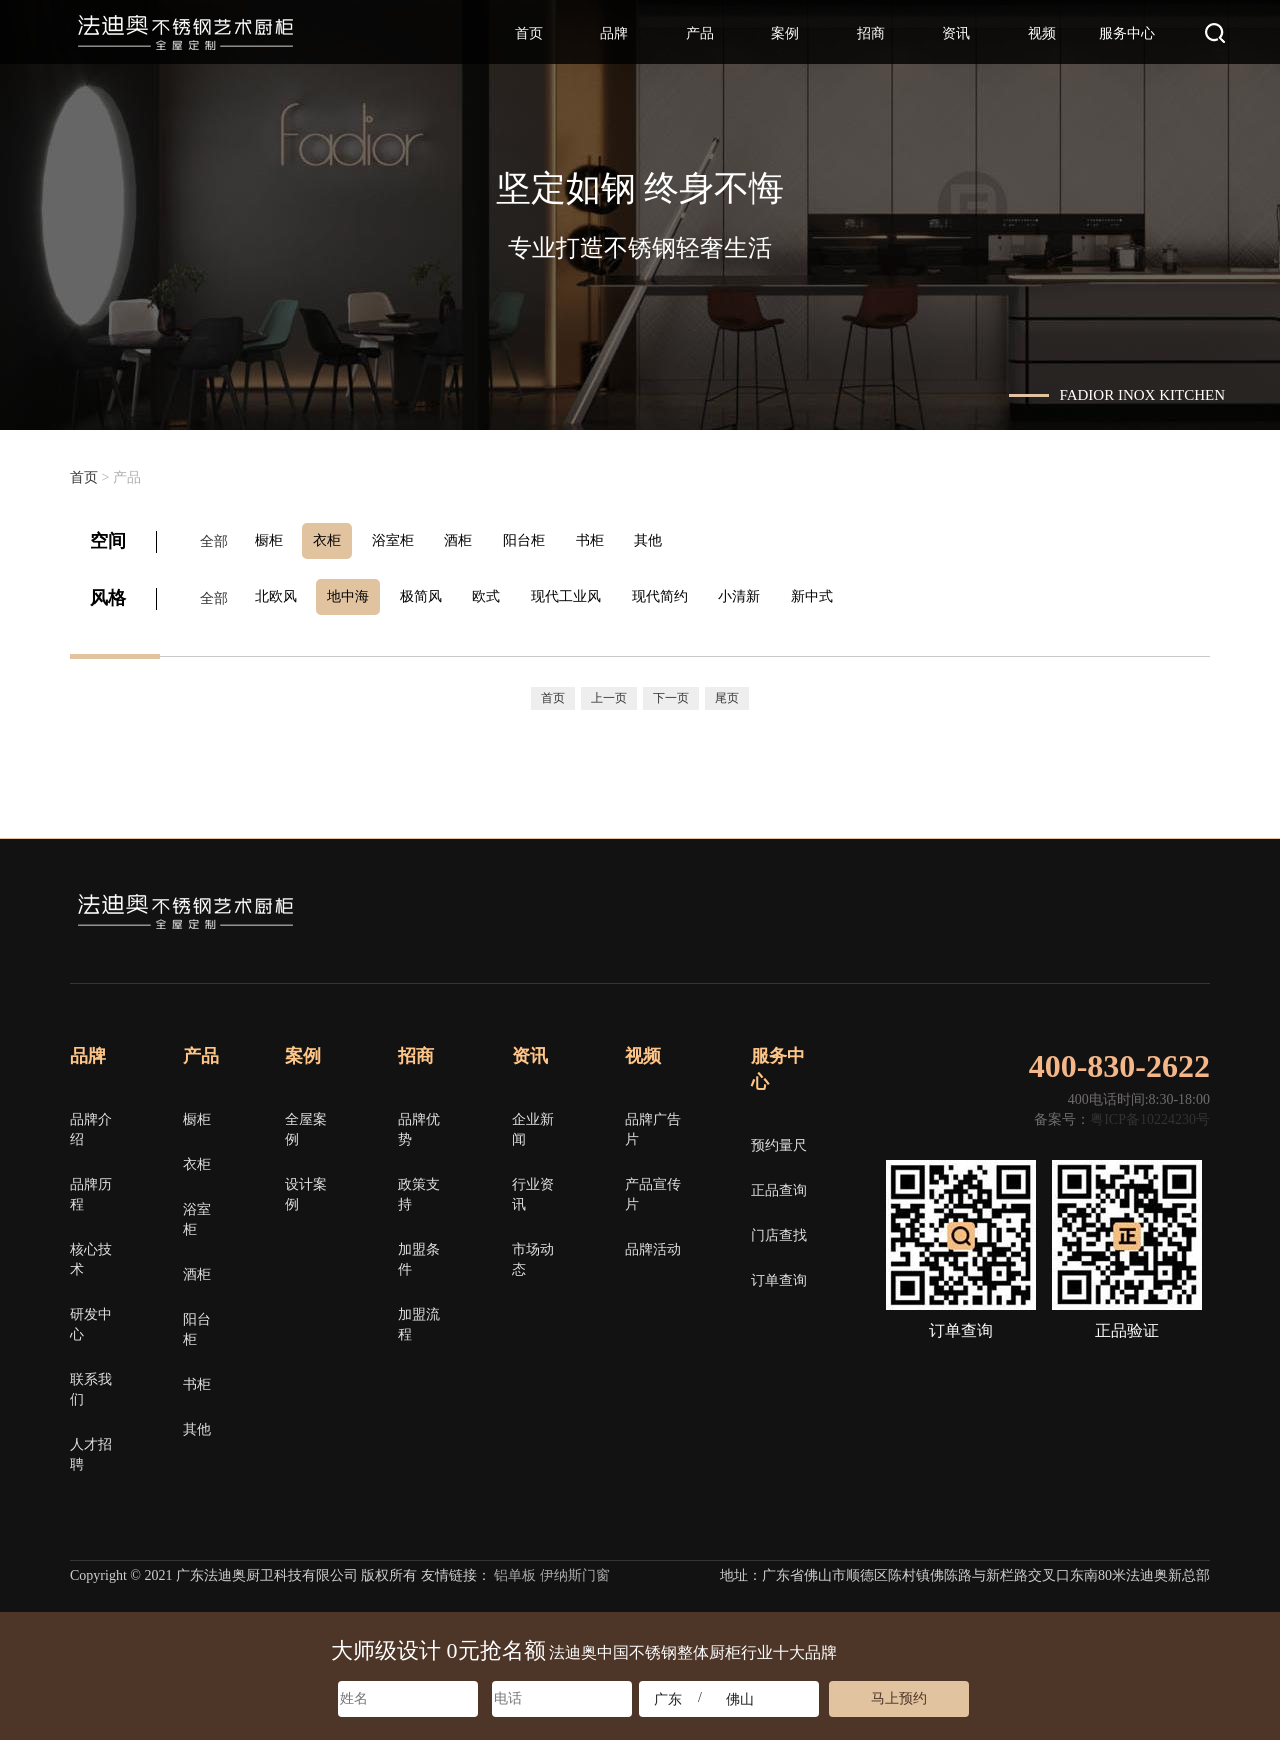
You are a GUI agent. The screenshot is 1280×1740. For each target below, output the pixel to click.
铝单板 (515, 1569)
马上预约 (899, 1698)
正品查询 (779, 1184)
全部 (214, 540)
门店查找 (779, 1229)
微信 (1055, 908)
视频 (1042, 33)
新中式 (839, 594)
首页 (529, 33)
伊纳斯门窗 (575, 1569)
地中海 (355, 594)
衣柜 (334, 540)
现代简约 (680, 594)
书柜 (610, 540)
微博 (1127, 908)
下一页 (671, 693)
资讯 (956, 33)
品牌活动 (653, 1243)
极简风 (431, 594)
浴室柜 (403, 540)
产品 (700, 33)
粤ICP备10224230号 (1150, 1113)
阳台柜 (541, 540)
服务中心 (1127, 33)
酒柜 (472, 540)
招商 (871, 33)
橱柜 (272, 540)
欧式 (500, 594)
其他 (672, 540)
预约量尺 (779, 1139)
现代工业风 (583, 594)
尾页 (727, 693)
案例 (785, 33)
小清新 (763, 594)
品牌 (614, 33)
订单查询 (779, 1274)
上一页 (609, 693)
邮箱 (1199, 908)
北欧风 (279, 594)
